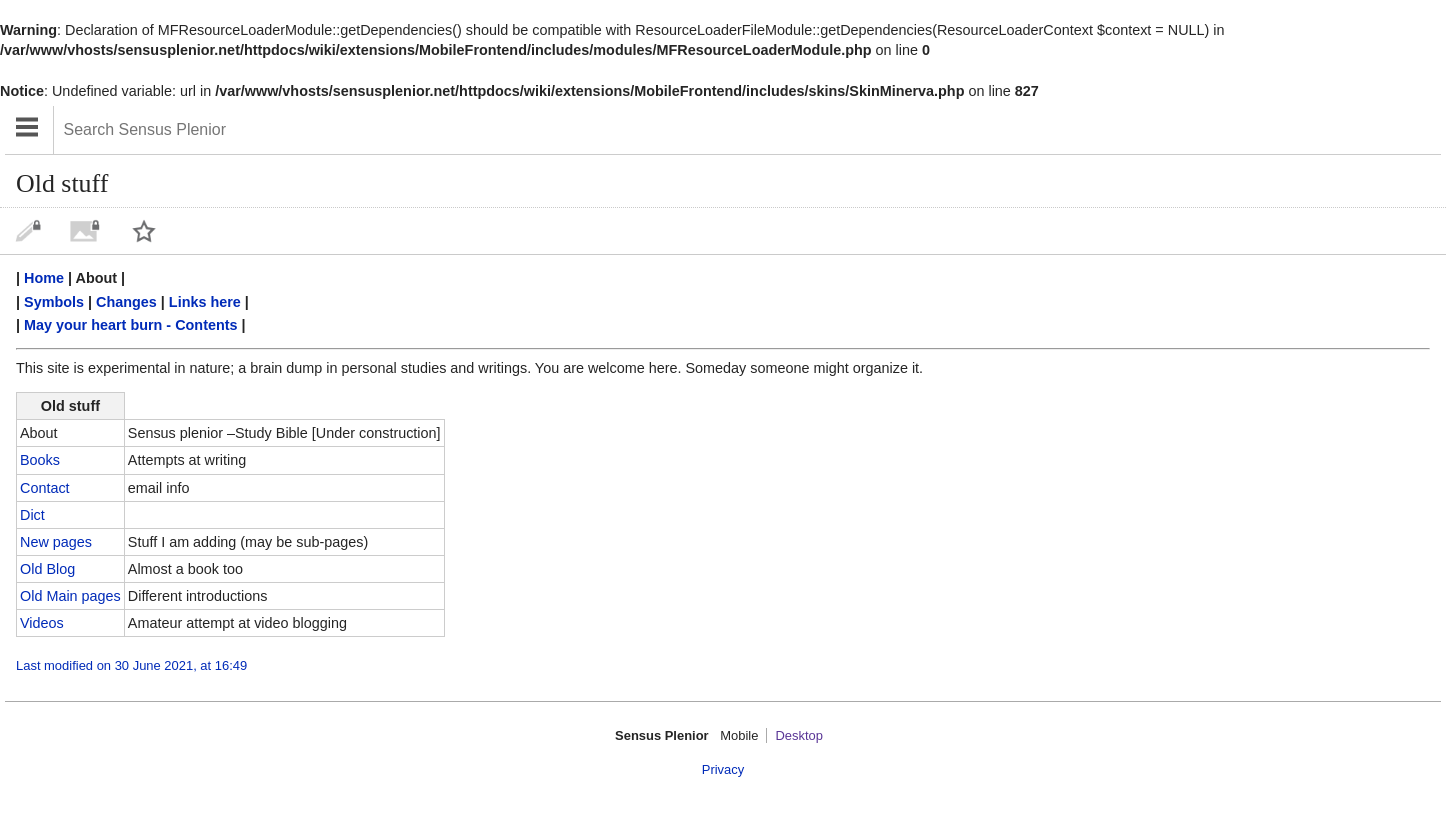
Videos (42, 623)
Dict (32, 515)
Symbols (54, 302)
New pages (56, 542)
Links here (205, 302)
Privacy (723, 769)
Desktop (799, 735)
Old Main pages (70, 596)
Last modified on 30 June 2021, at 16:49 (131, 665)
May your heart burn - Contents (130, 325)
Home (44, 278)
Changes (126, 302)
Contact (45, 488)
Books (40, 460)
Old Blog (47, 569)
